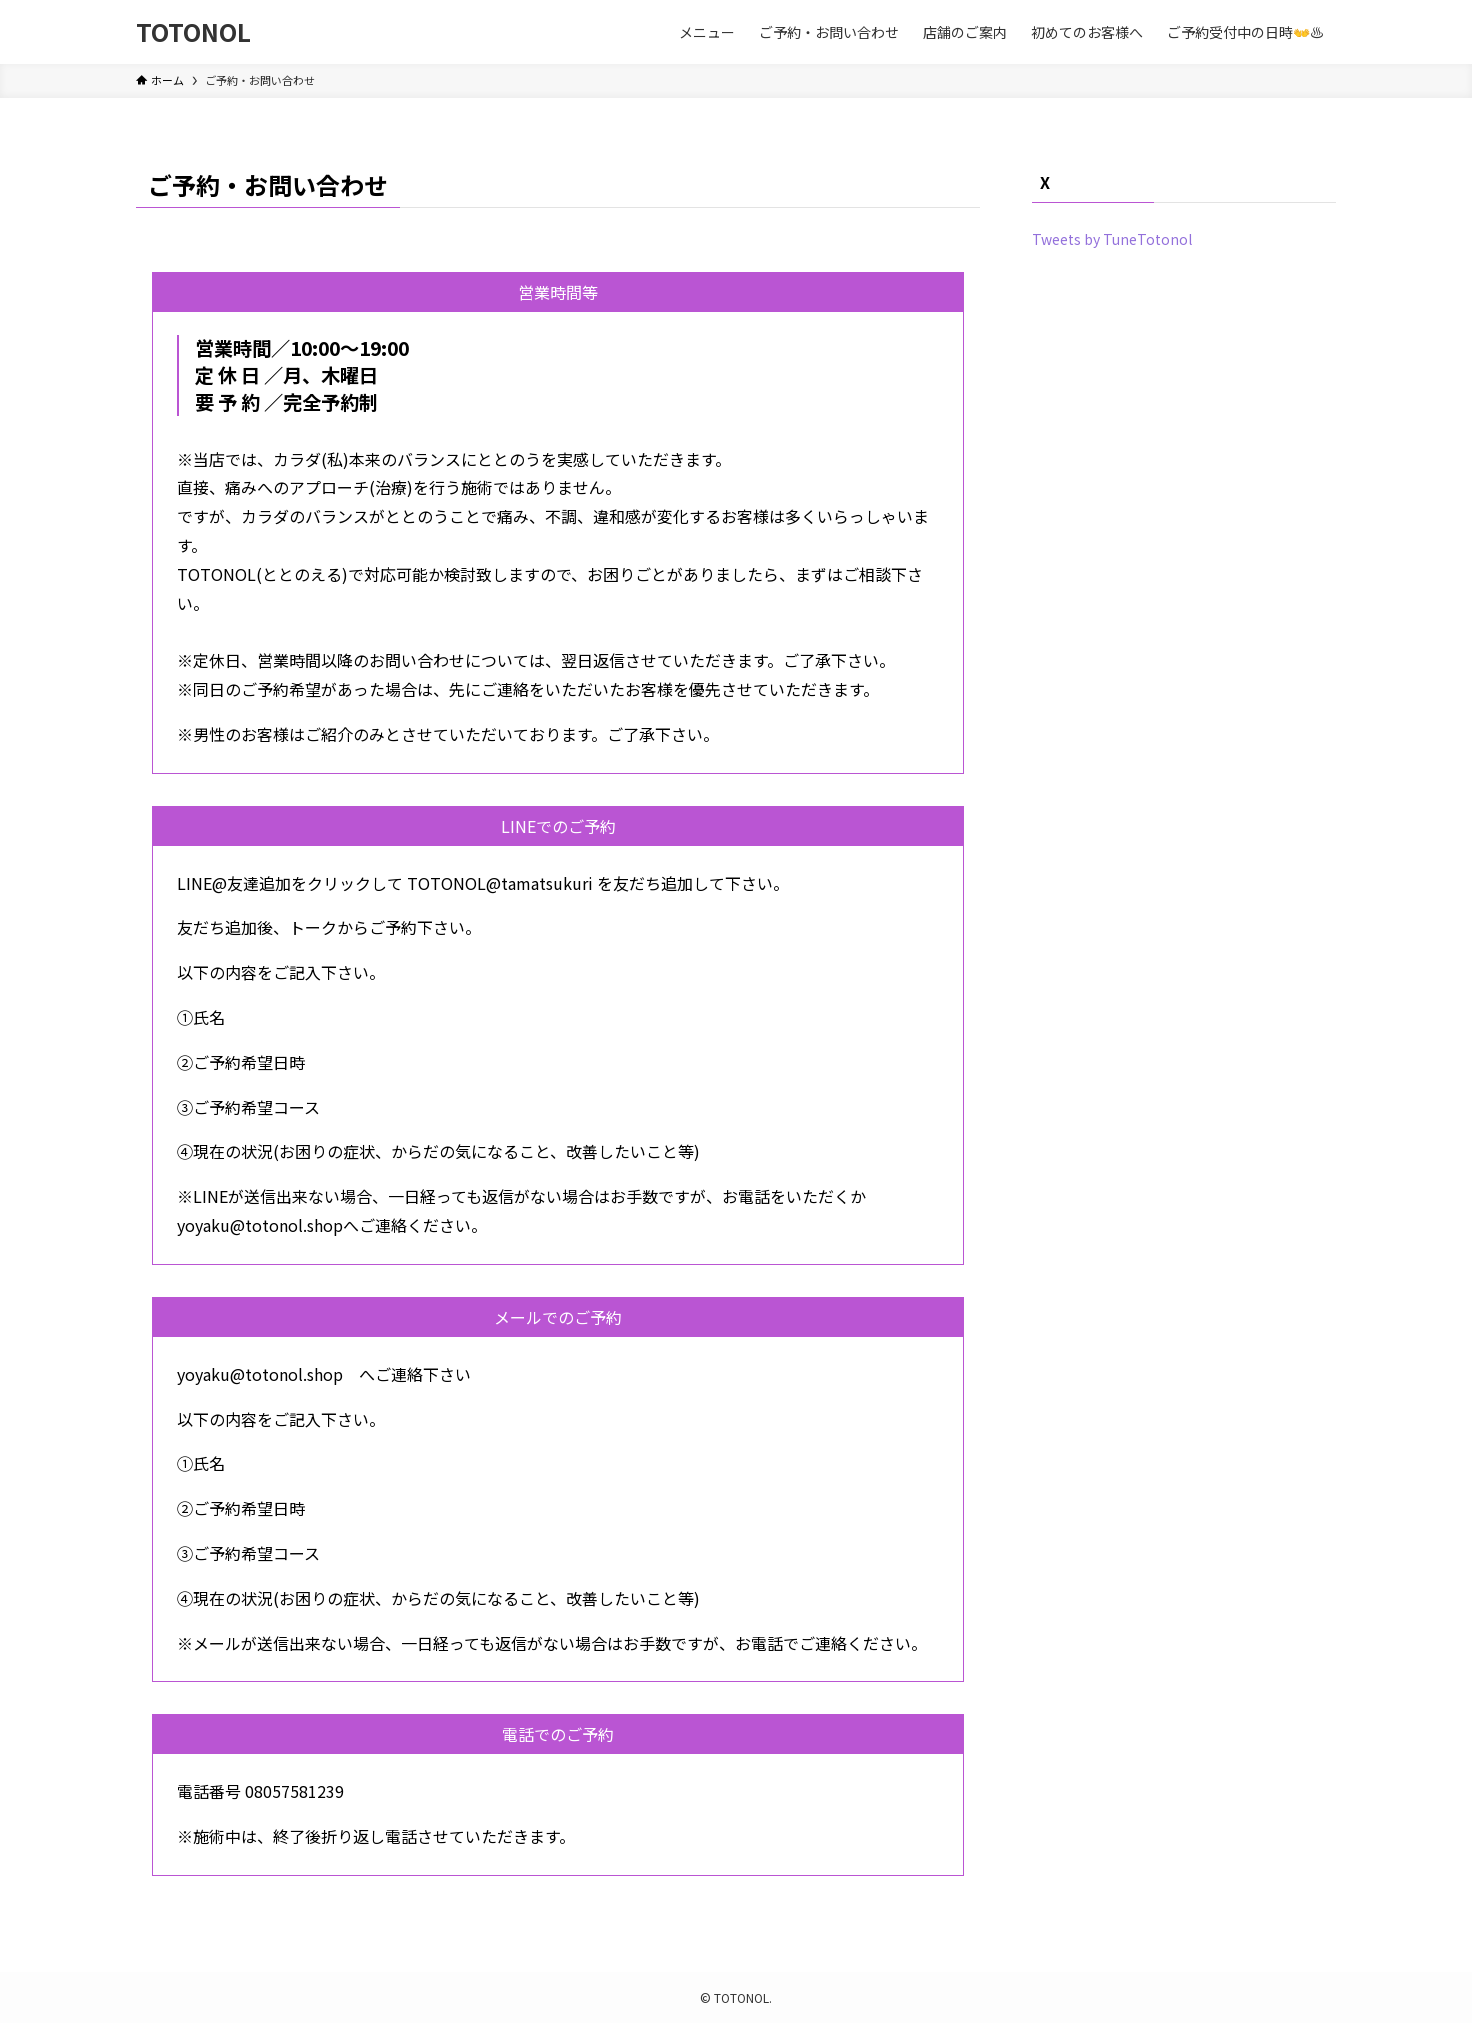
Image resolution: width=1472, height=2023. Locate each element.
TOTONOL (193, 32)
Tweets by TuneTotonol (1112, 239)
